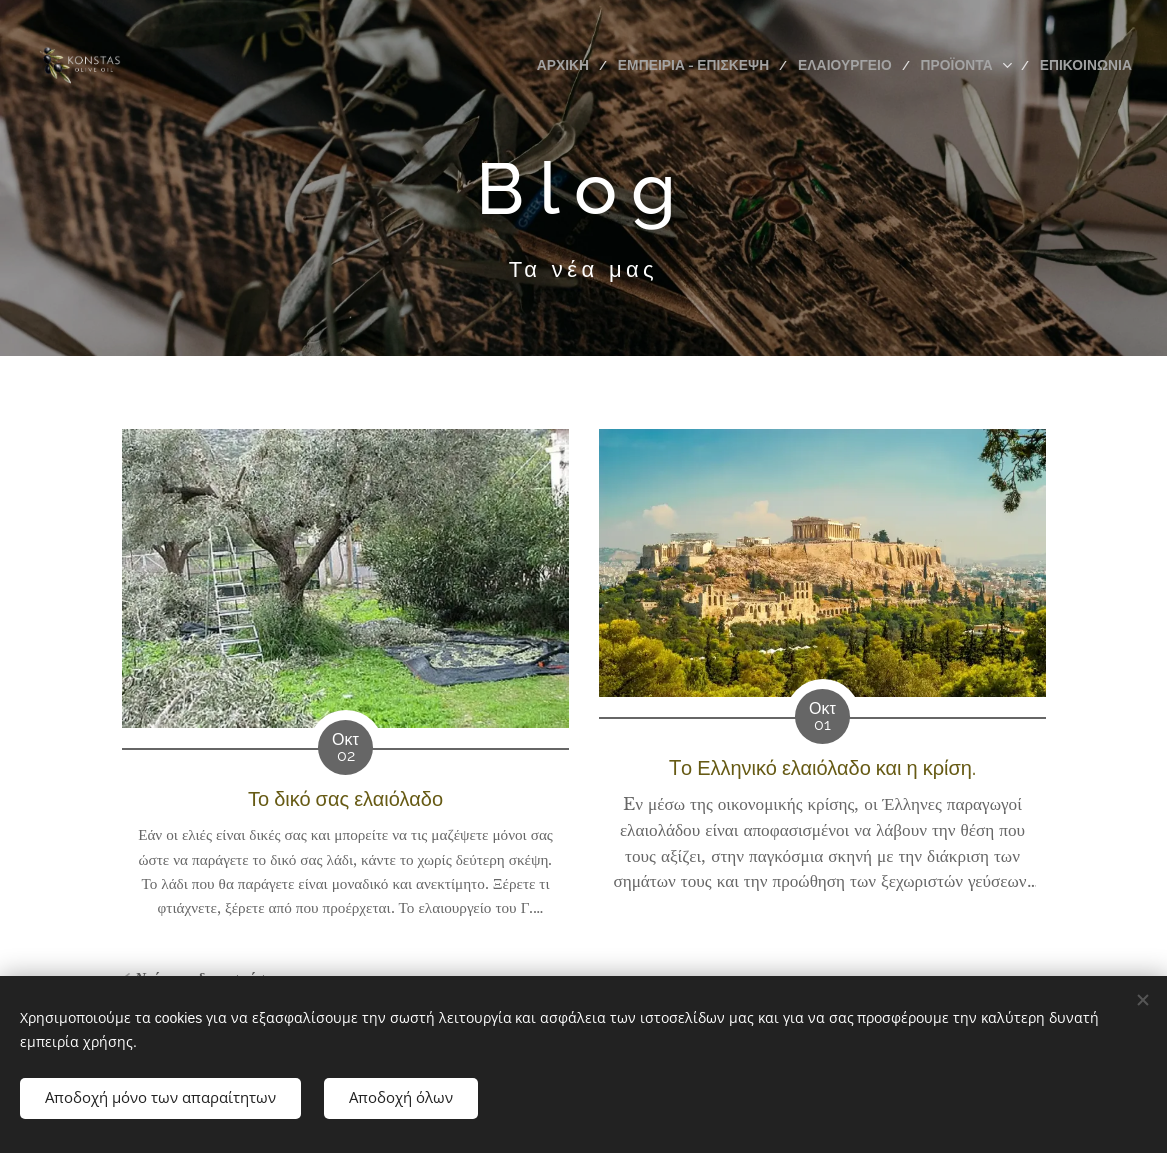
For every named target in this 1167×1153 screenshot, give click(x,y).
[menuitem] (590, 65)
